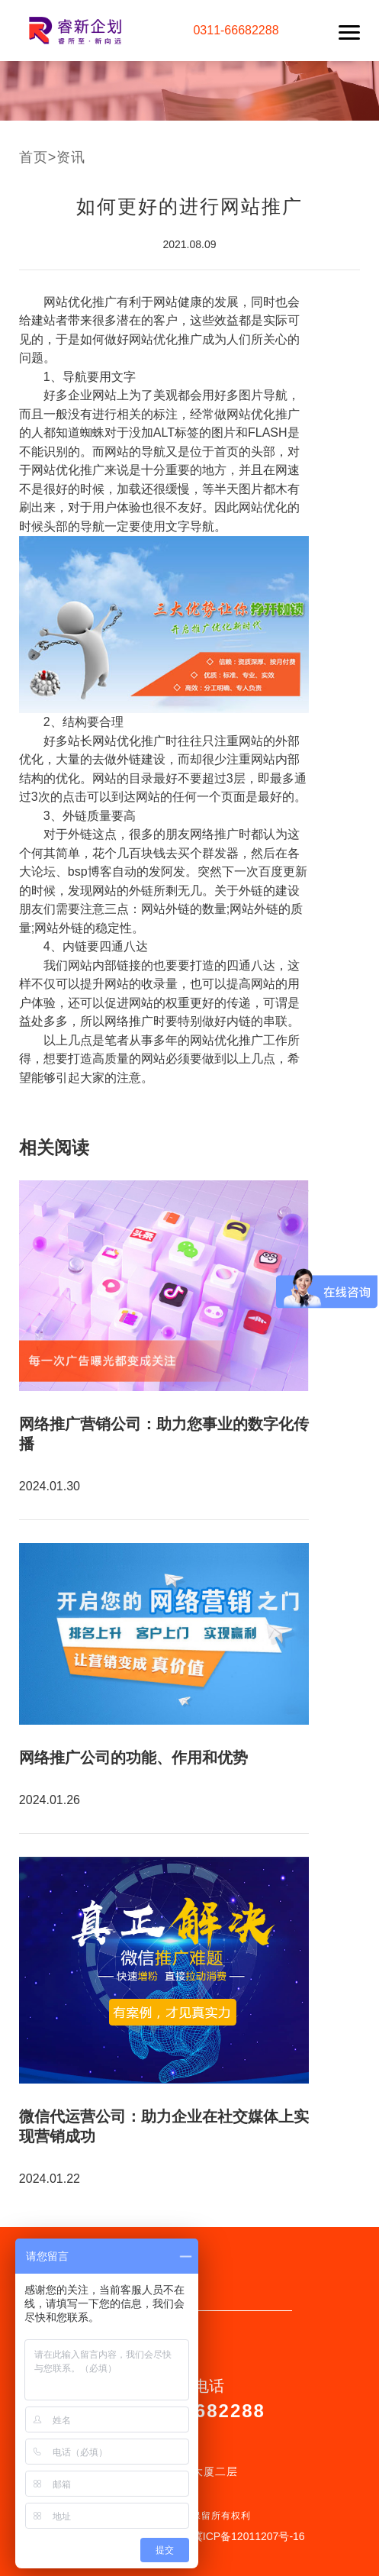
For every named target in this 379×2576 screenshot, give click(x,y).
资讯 (70, 157)
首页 (33, 157)
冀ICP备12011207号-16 (248, 2536)
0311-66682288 (235, 30)
